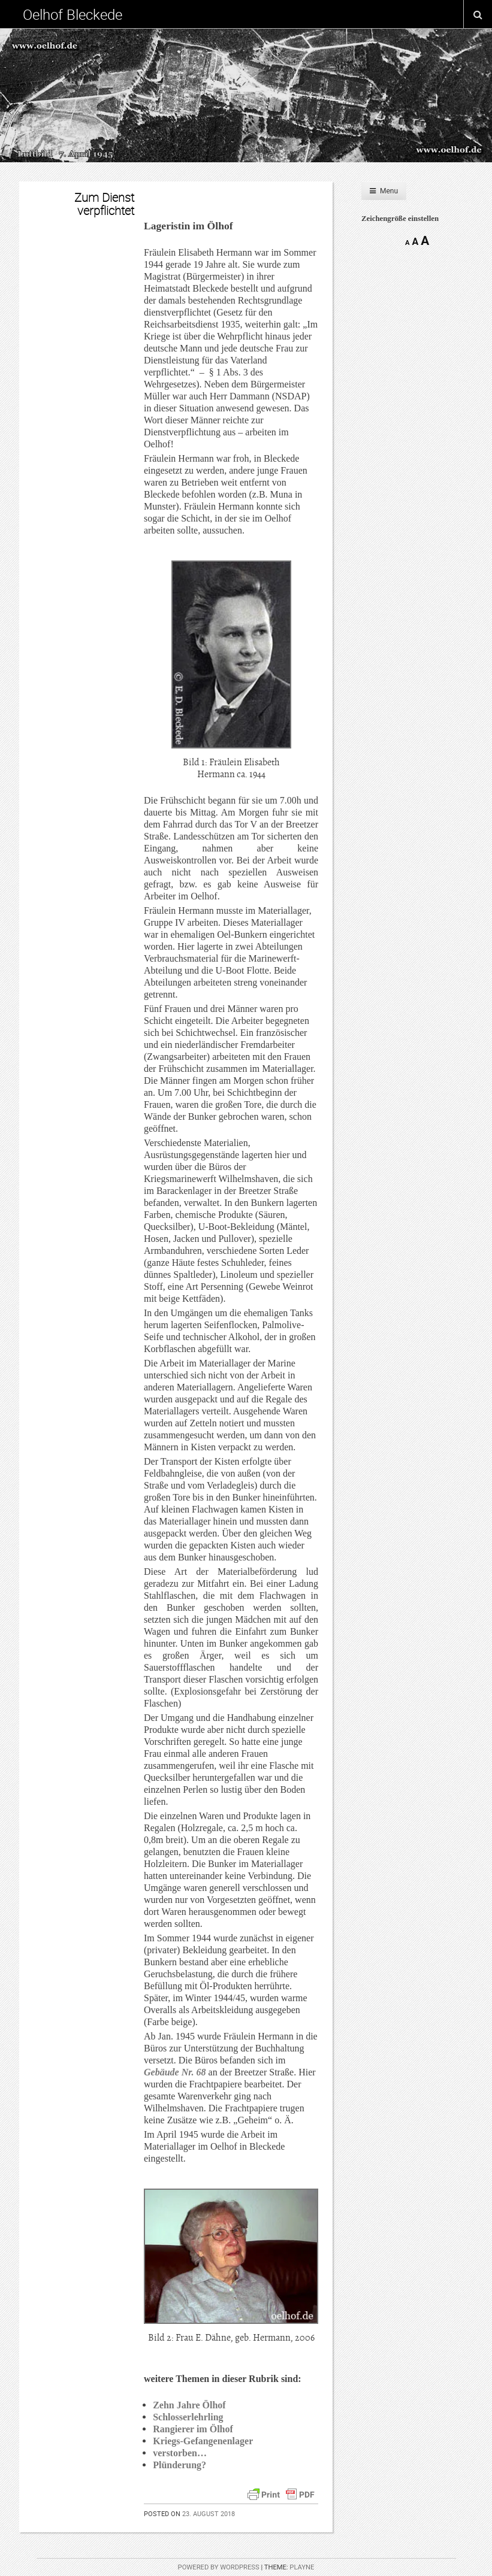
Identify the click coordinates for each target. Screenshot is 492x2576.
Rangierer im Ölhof (193, 2429)
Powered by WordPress (218, 2567)
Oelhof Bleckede (72, 14)
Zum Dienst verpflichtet (104, 204)
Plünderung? (179, 2465)
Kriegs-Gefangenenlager (203, 2441)
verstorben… (180, 2453)
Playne (301, 2567)
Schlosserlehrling (188, 2417)
